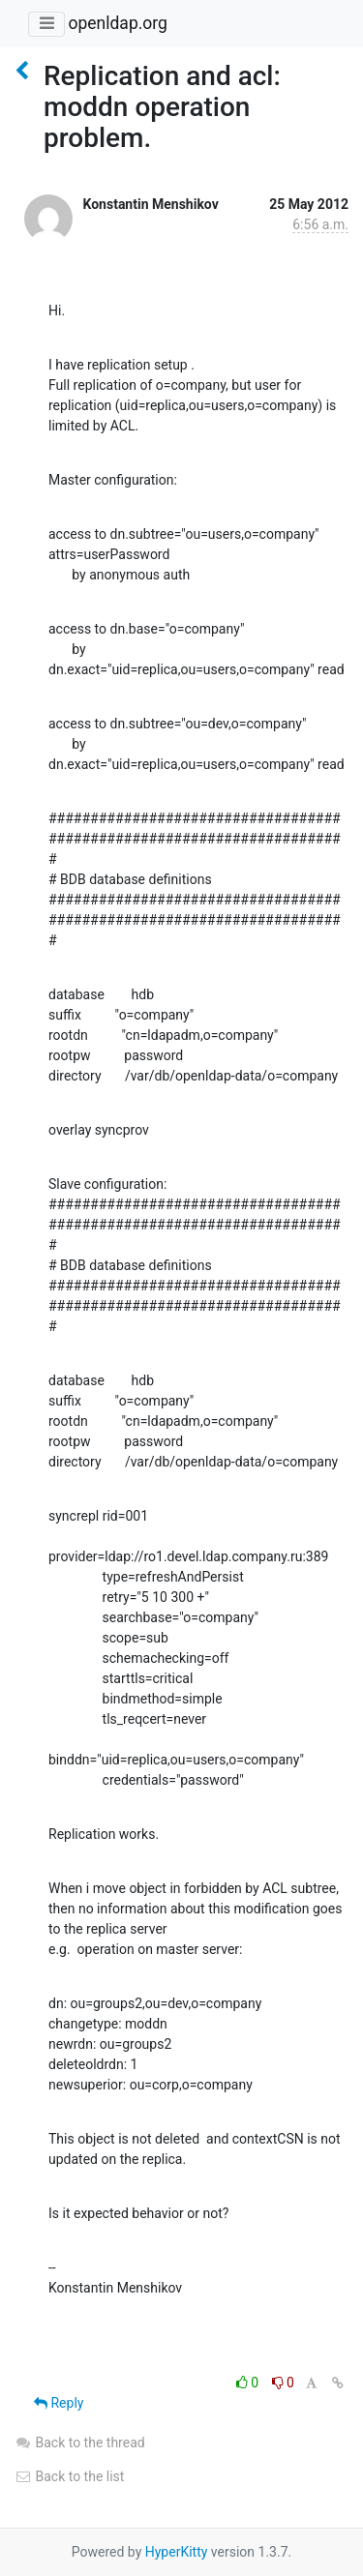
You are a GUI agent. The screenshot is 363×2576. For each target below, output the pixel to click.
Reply (58, 2403)
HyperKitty (176, 2552)
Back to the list (69, 2476)
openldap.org (117, 23)
